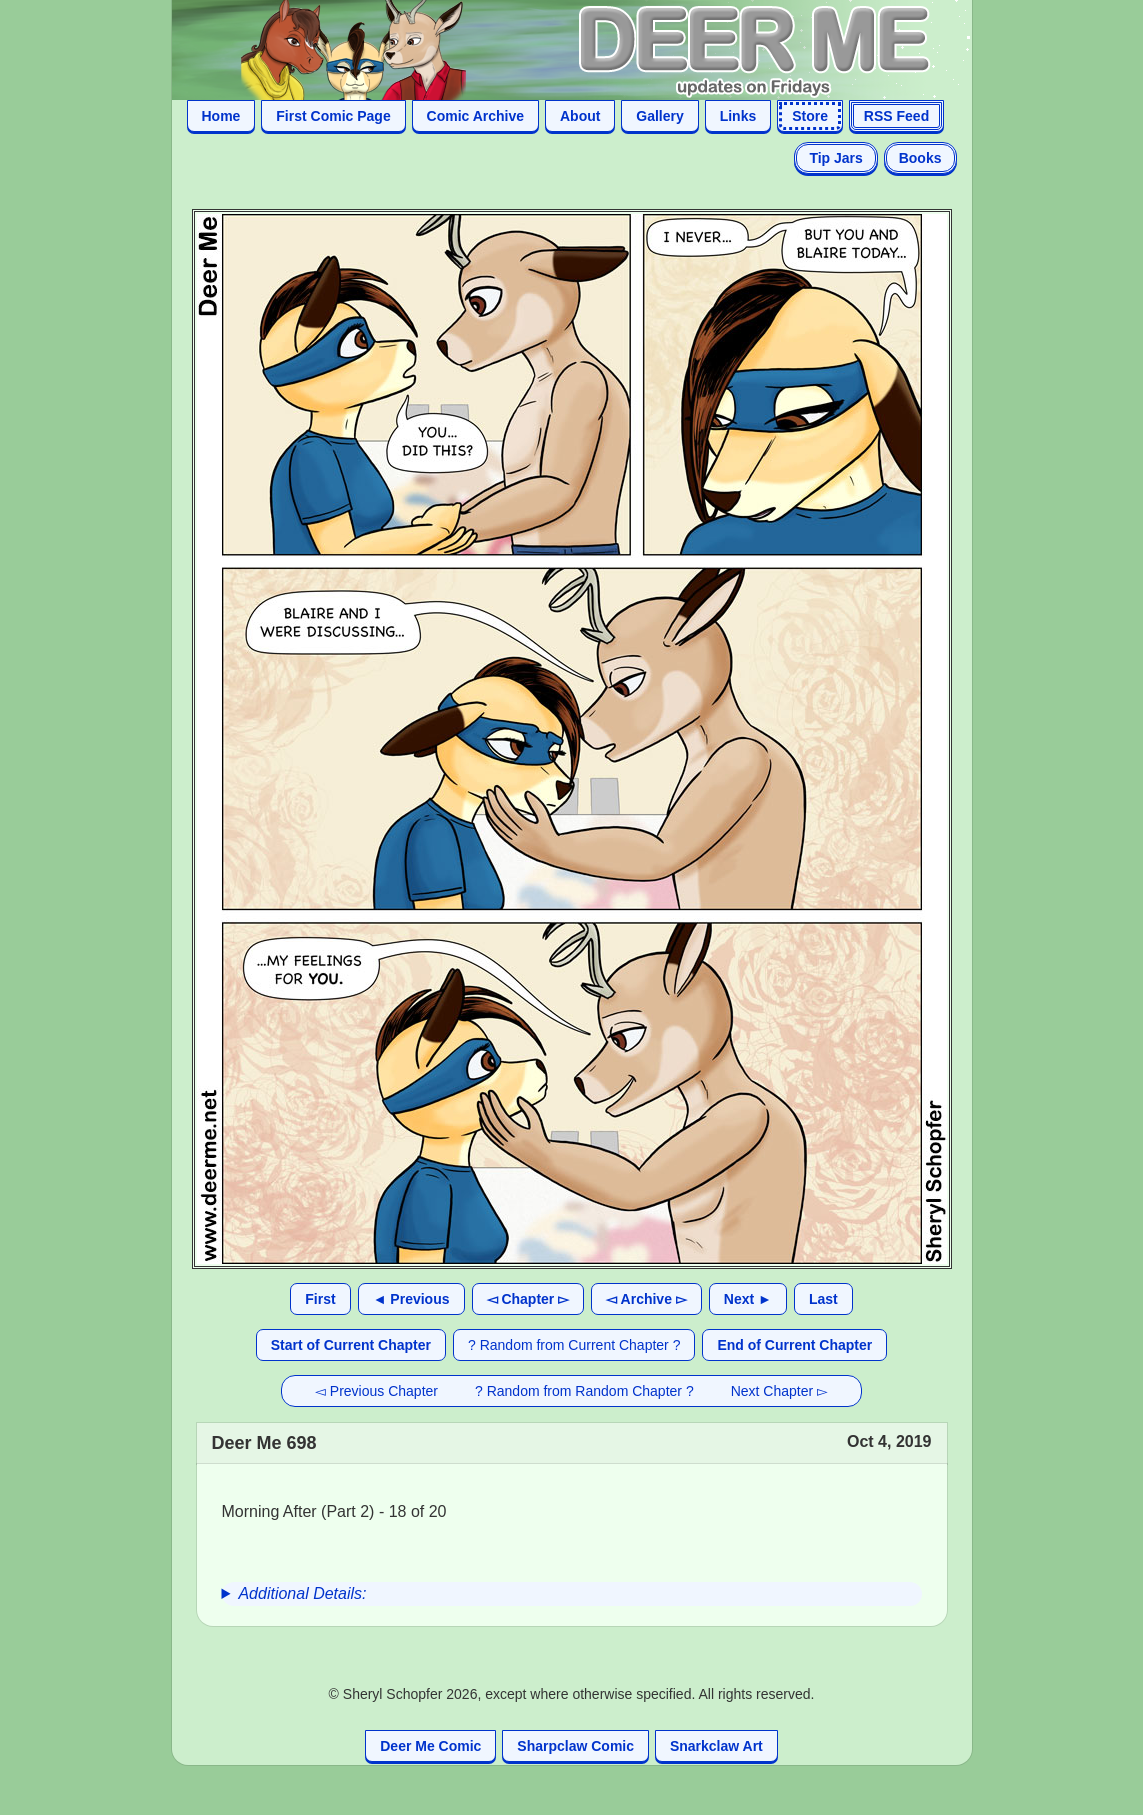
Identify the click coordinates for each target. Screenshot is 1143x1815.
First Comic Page (333, 116)
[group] (572, 1594)
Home (221, 116)
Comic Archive (476, 116)
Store (810, 116)
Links (738, 116)
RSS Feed (896, 116)
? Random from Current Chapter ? (574, 1345)
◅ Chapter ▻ (528, 1299)
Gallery (659, 116)
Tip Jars (835, 158)
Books (920, 158)
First (320, 1299)
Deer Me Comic (430, 1746)
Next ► (748, 1299)
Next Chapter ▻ (779, 1391)
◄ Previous (411, 1299)
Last (823, 1299)
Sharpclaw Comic (575, 1746)
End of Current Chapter (794, 1345)
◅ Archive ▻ (646, 1299)
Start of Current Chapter (351, 1345)
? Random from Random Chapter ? (584, 1391)
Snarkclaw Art (716, 1746)
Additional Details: (302, 1593)
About (580, 116)
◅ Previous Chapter (376, 1391)
